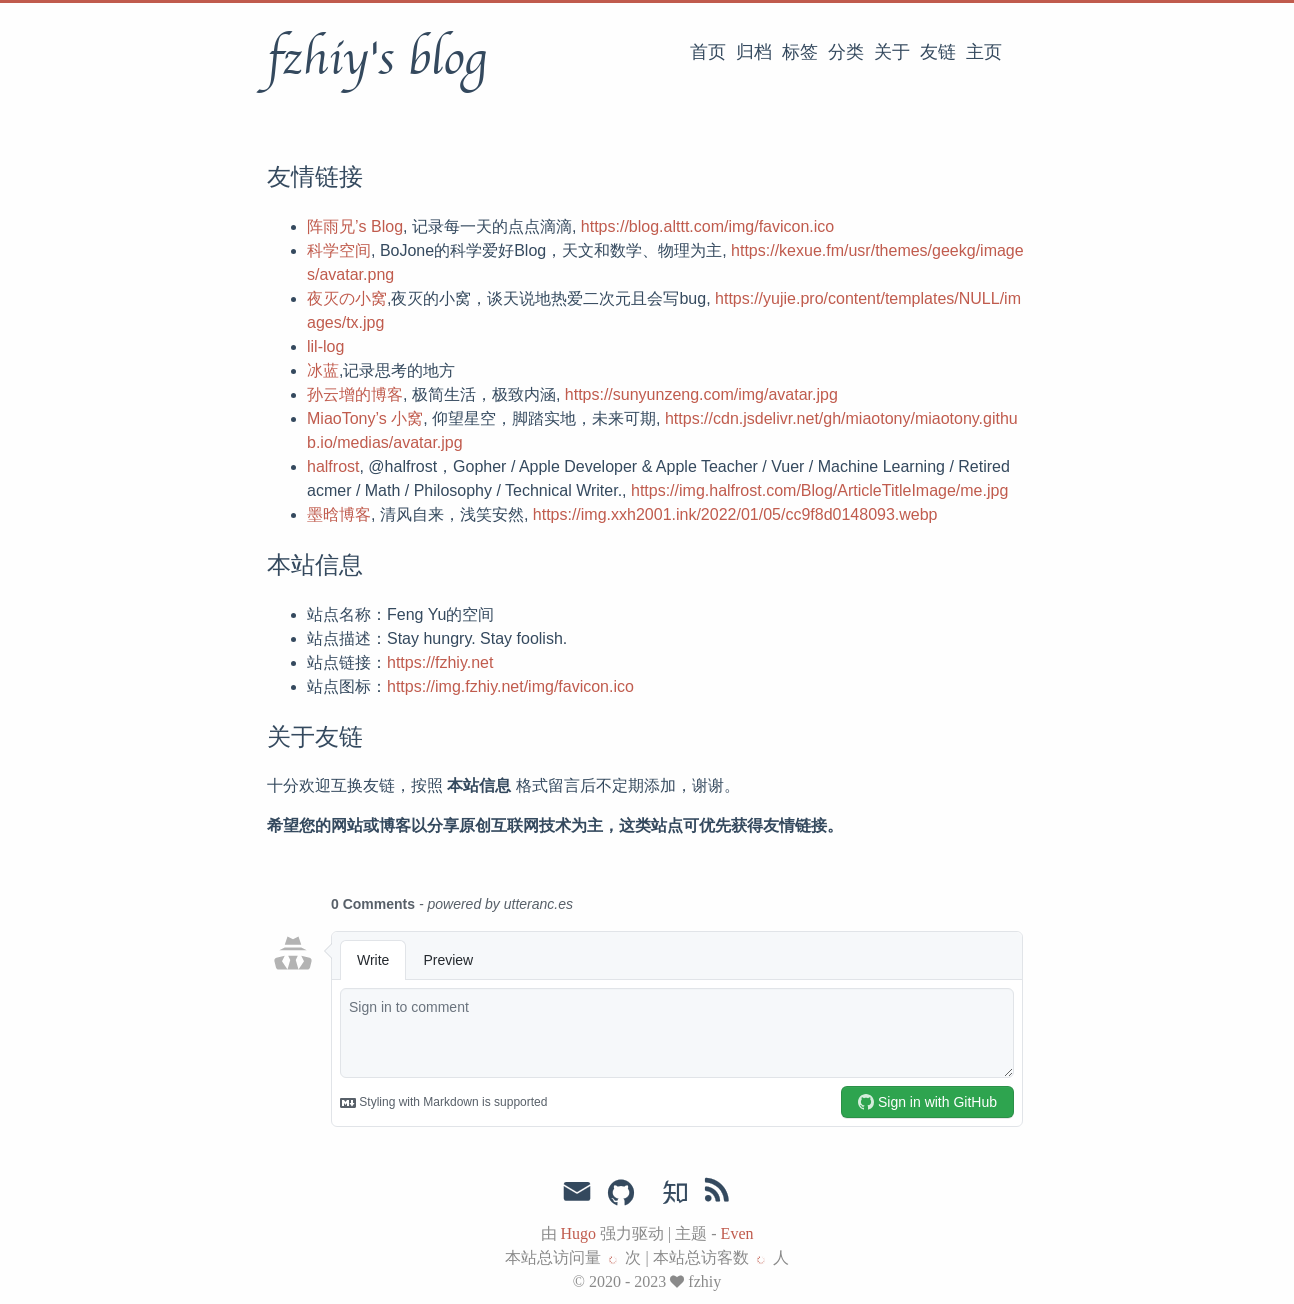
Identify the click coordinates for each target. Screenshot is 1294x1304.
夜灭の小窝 (347, 298)
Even (737, 1233)
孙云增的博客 (355, 394)
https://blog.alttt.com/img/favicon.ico (707, 226)
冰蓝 (323, 370)
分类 (846, 52)
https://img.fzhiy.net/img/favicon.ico (510, 686)
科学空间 (339, 250)
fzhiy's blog (376, 59)
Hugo (579, 1233)
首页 (708, 52)
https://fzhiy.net (440, 662)
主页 (984, 52)
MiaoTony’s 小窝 (365, 418)
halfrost (333, 466)
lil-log (325, 346)
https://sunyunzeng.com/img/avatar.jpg (701, 394)
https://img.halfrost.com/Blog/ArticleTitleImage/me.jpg (819, 490)
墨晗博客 (339, 514)
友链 (938, 52)
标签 (800, 52)
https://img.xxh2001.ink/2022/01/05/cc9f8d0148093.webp (735, 514)
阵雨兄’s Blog (355, 226)
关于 (892, 52)
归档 (754, 52)
